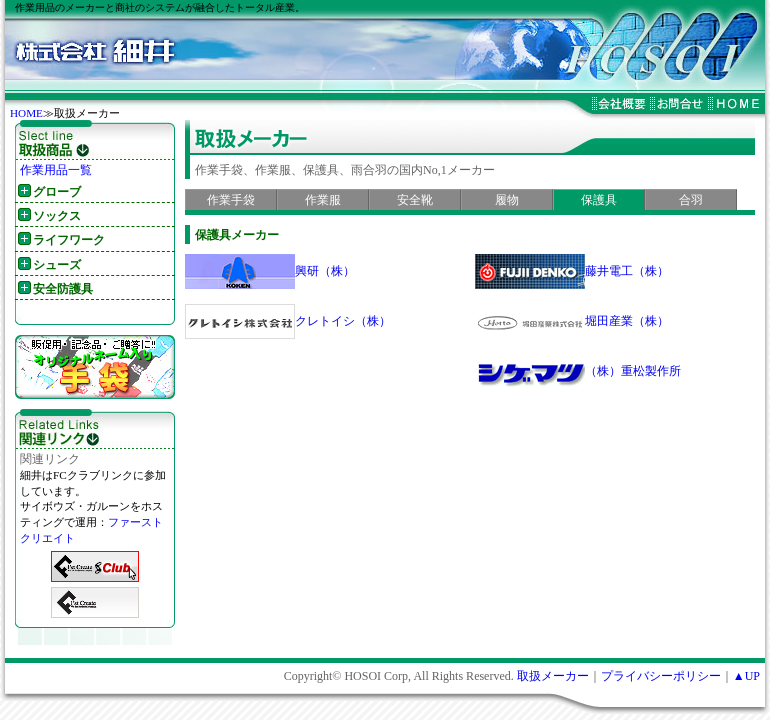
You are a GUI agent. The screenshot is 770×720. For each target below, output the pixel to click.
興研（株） (325, 271)
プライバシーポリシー (661, 676)
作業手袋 (231, 200)
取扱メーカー (553, 676)
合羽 (691, 200)
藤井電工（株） (627, 271)
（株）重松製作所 (633, 371)
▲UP (746, 676)
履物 (507, 200)
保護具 (599, 200)
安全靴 (415, 200)
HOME (26, 113)
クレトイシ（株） (343, 321)
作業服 (323, 200)
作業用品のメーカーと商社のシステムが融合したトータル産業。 (160, 7)
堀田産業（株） (627, 321)
